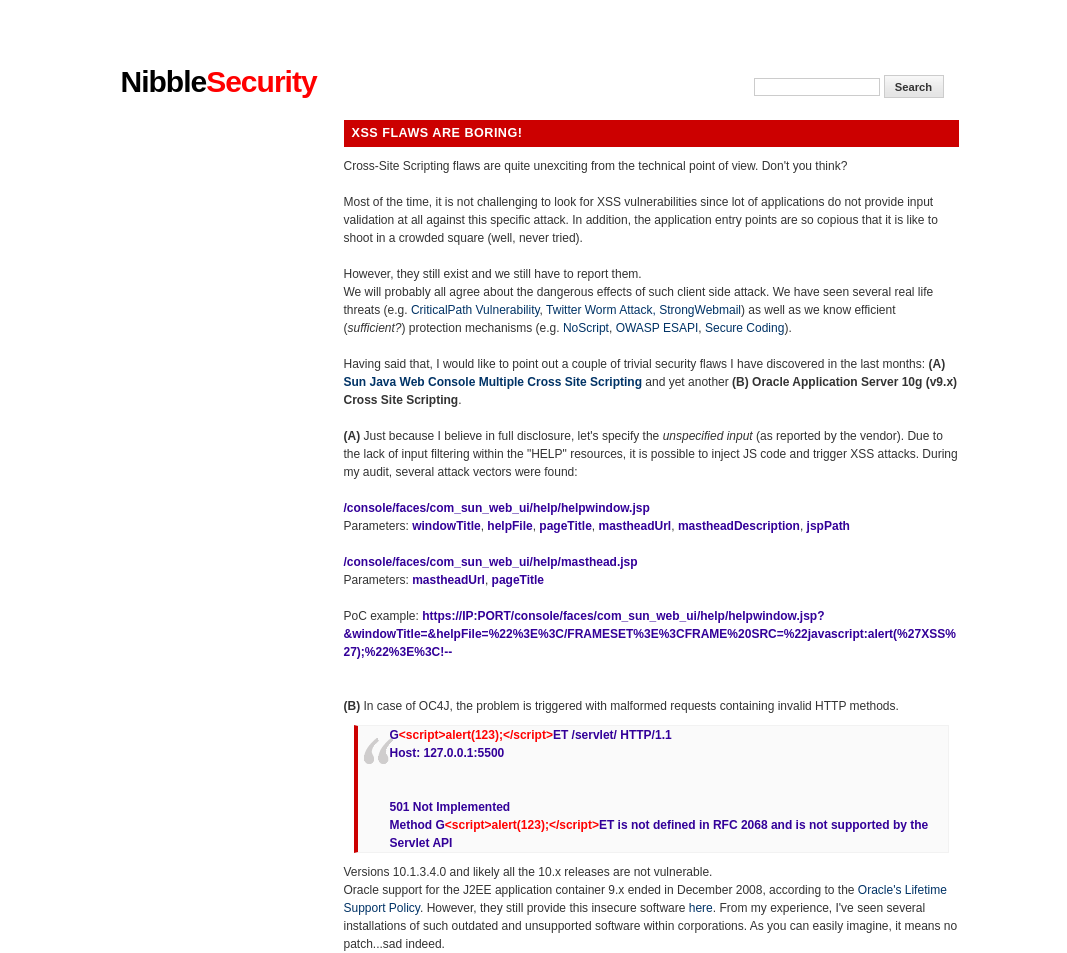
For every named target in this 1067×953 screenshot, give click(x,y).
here (701, 908)
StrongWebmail (700, 310)
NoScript (586, 328)
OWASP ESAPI (657, 328)
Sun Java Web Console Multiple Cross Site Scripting (493, 382)
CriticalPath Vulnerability (475, 310)
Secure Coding (744, 328)
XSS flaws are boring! (437, 133)
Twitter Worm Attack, (602, 310)
